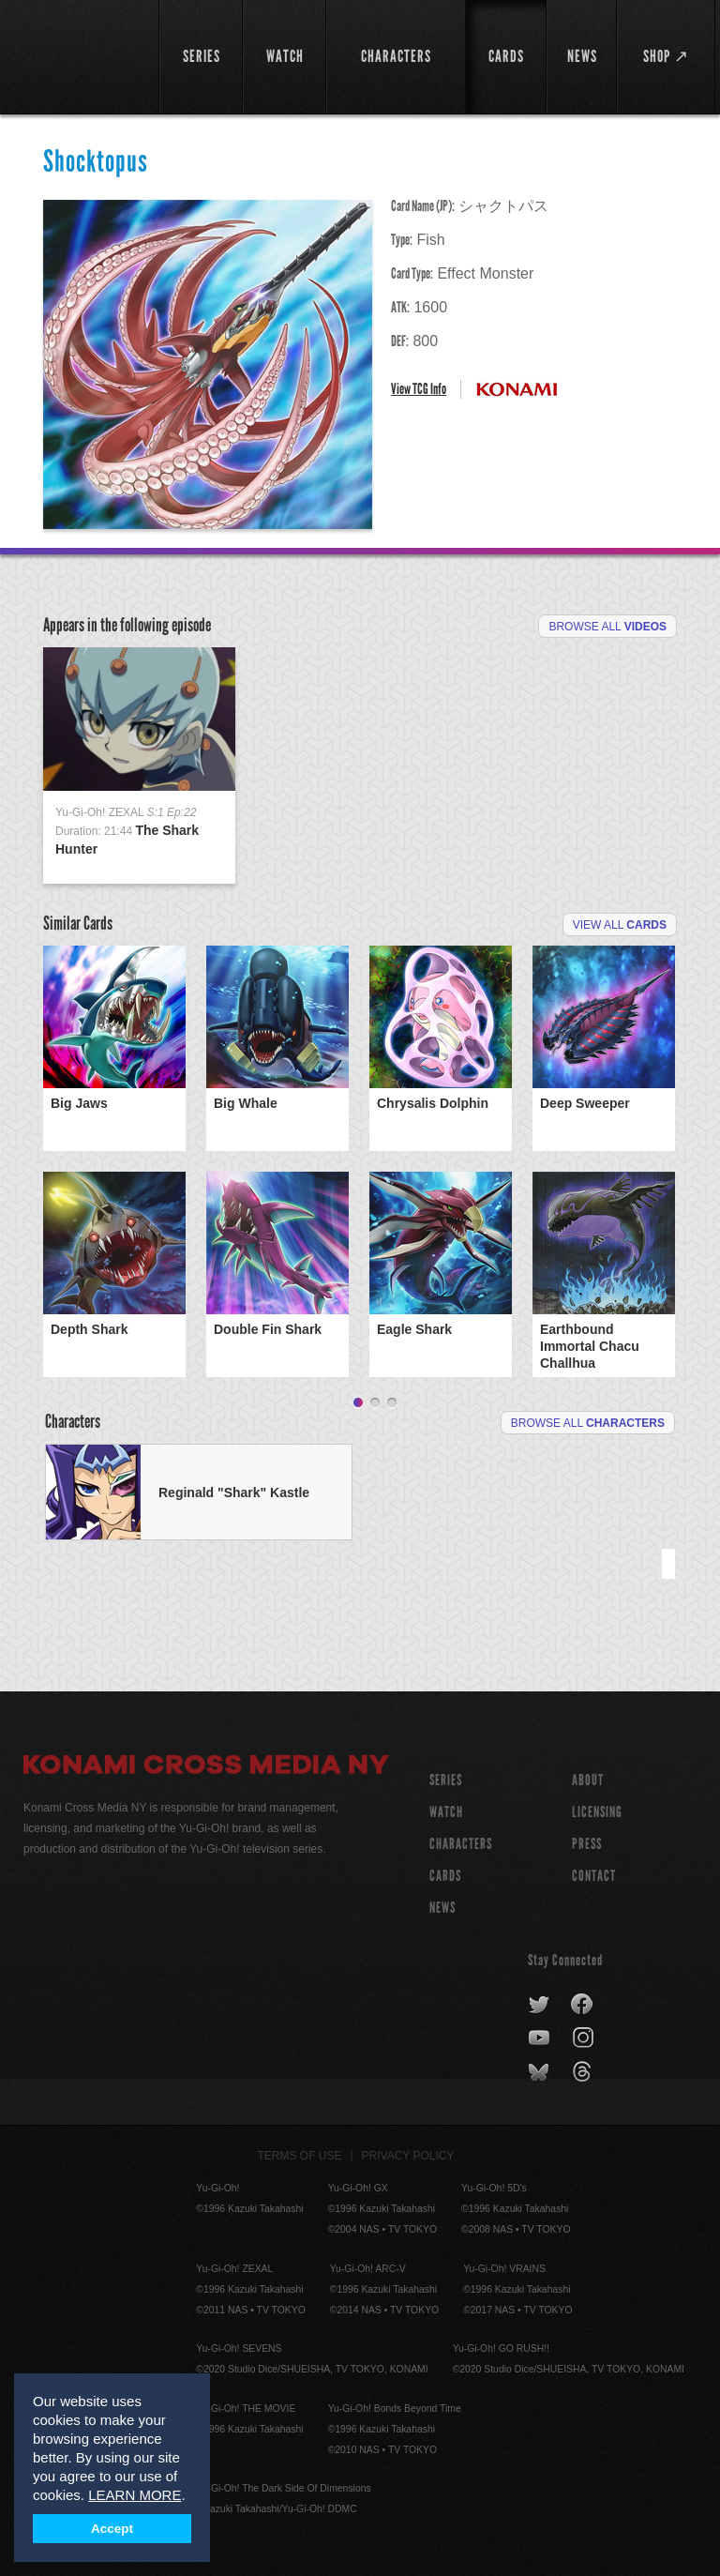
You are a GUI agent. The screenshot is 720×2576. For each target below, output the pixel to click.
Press (587, 1844)
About (588, 1780)
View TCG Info (418, 389)
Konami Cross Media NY (206, 1767)
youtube (540, 2038)
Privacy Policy (408, 2155)
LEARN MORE (134, 2495)
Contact (594, 1876)
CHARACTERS (460, 1844)
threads (584, 2072)
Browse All (607, 626)
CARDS (445, 1876)
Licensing (597, 1812)
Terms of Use (300, 2155)
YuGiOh (80, 56)
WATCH (446, 1812)
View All (620, 925)
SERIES (445, 1780)
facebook (582, 2004)
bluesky (540, 2072)
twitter (539, 2004)
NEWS (442, 1908)
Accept (112, 2529)
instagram (584, 2038)
